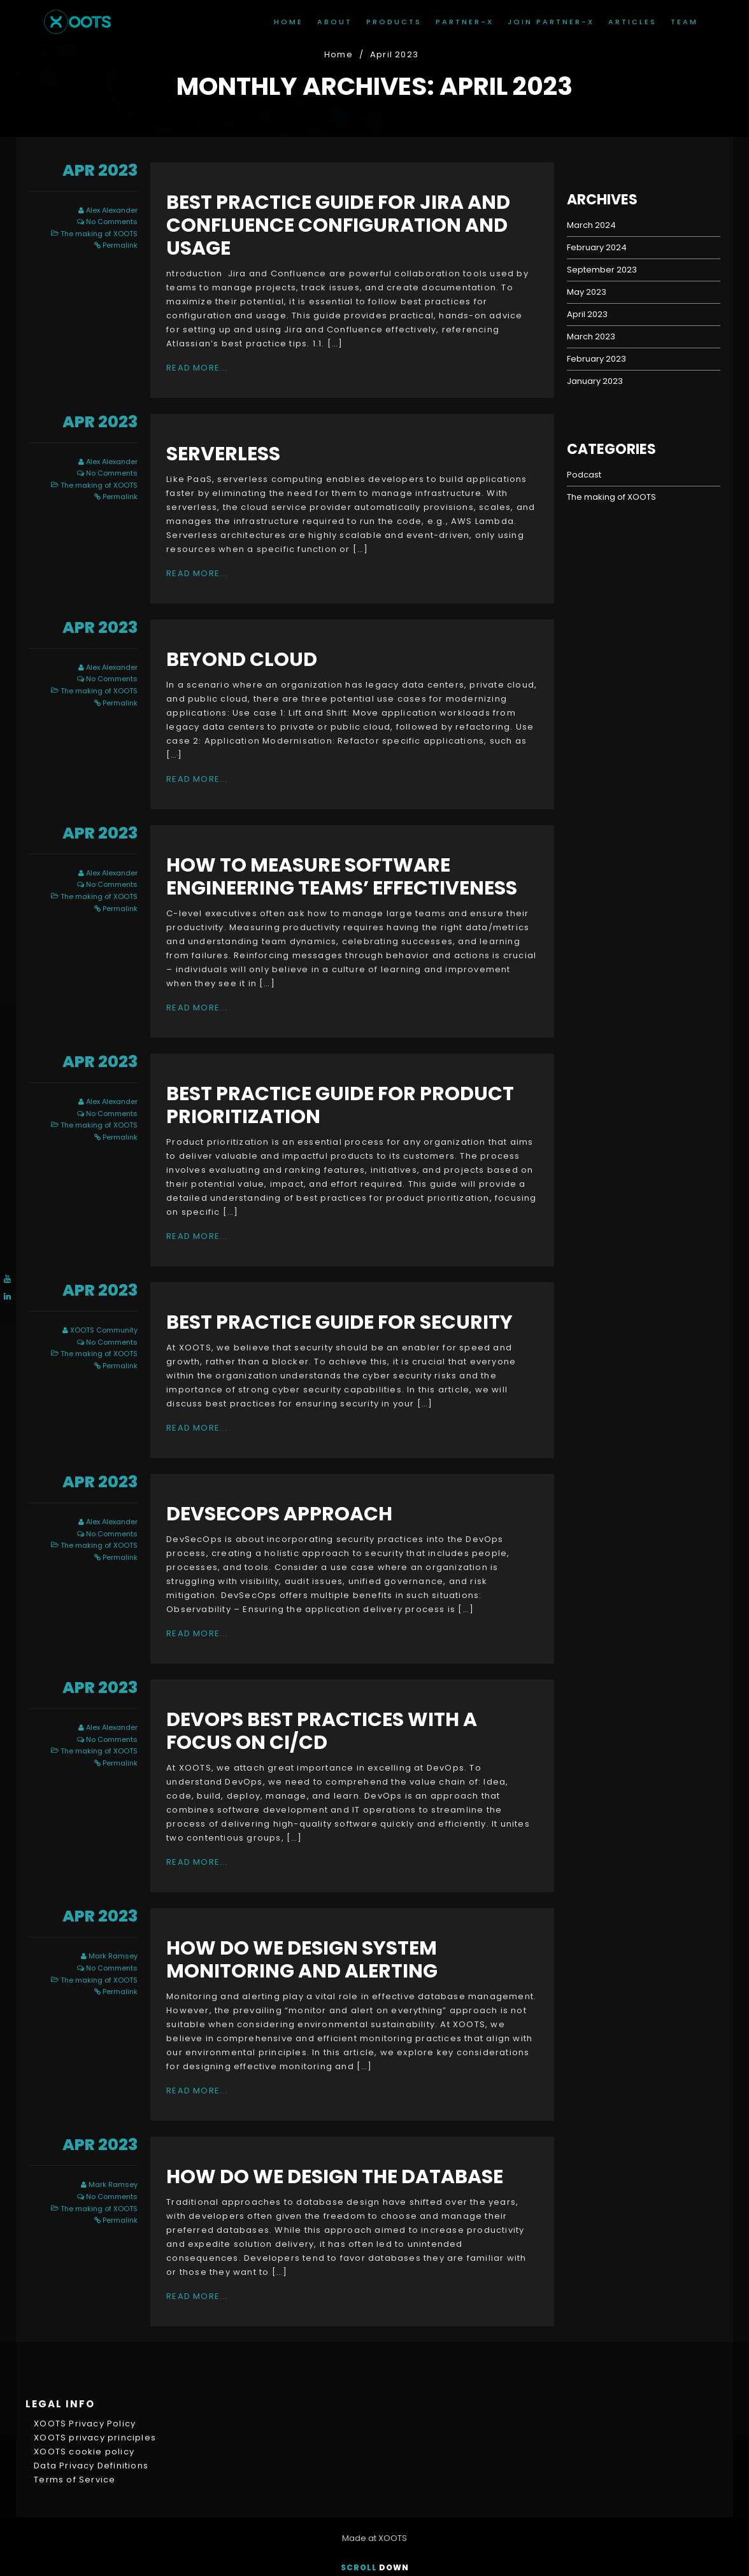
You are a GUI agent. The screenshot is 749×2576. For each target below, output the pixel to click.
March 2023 (591, 336)
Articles (632, 22)
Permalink (120, 245)
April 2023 (587, 314)
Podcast (584, 475)
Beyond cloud (241, 659)
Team (684, 22)
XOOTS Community (104, 1330)
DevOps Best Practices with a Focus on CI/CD (321, 1731)
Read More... (196, 368)
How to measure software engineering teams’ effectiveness (341, 877)
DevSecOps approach (279, 1514)
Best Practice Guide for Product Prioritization (340, 1105)
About (334, 22)
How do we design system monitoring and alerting (302, 1960)
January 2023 (595, 381)
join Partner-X (551, 22)
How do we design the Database (334, 2176)
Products (394, 22)
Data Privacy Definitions (91, 2350)
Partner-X (465, 22)
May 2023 (586, 292)
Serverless (223, 454)
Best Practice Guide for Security (339, 1322)
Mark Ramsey (113, 1956)
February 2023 (596, 359)
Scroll (375, 2567)
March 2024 (591, 225)
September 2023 (602, 270)
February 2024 (597, 247)
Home (288, 22)
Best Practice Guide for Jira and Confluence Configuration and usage (338, 225)
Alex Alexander (112, 210)
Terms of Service (74, 2364)
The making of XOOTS (99, 234)
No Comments (112, 221)
